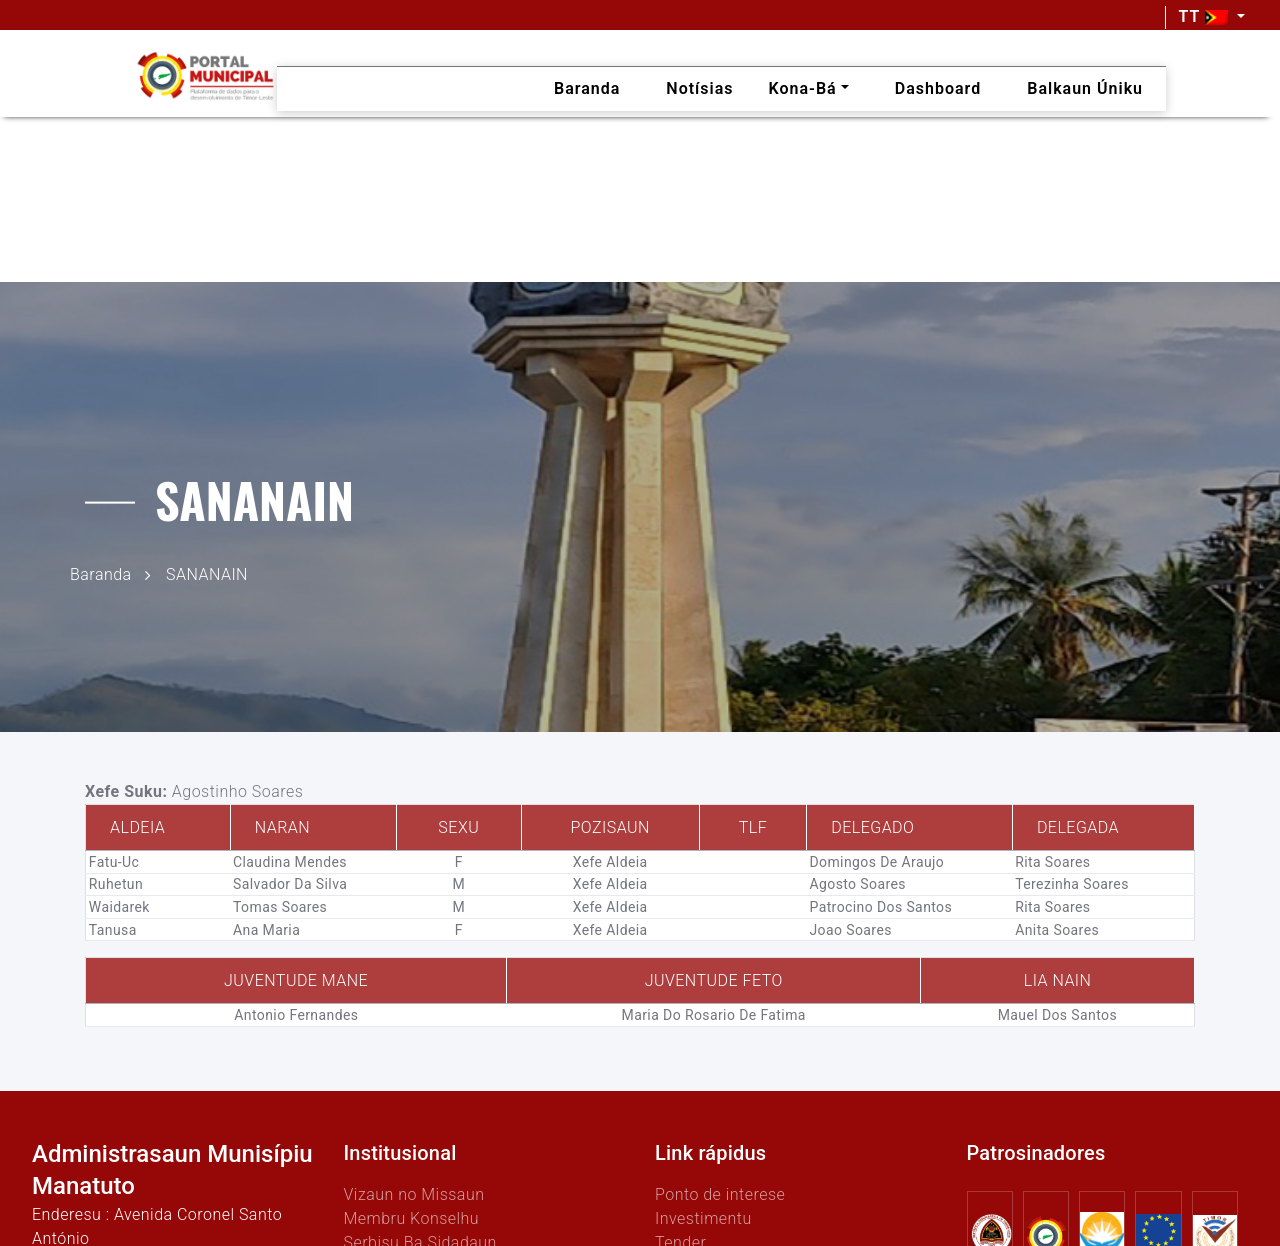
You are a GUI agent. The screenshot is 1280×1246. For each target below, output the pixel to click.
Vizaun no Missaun (414, 1194)
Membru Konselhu (412, 1218)
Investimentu (703, 1218)
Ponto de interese (720, 1194)
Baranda (101, 573)
